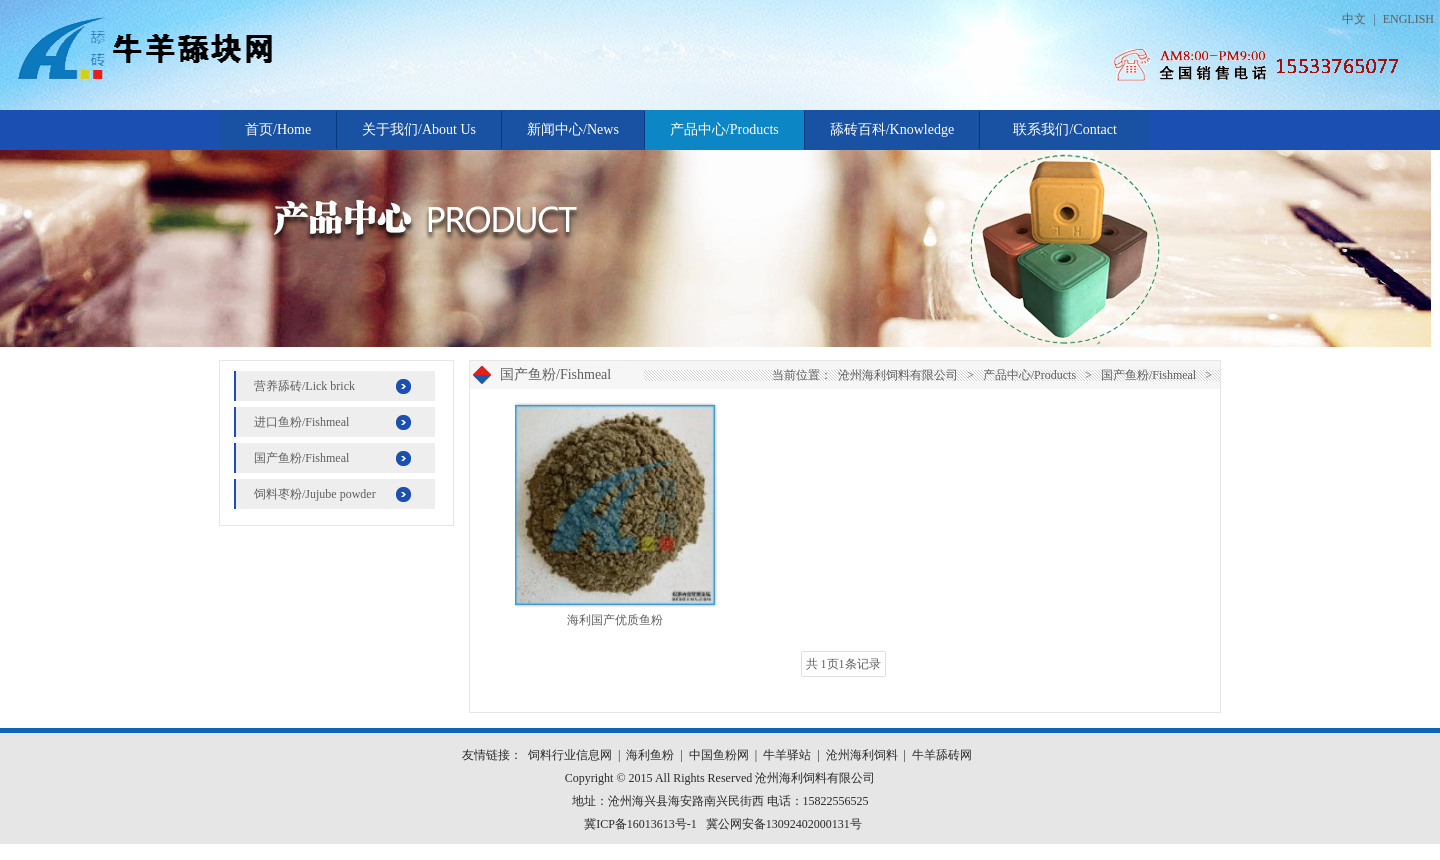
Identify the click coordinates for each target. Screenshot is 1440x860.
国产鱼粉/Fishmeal (301, 458)
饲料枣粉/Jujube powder (315, 494)
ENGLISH (1408, 19)
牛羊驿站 (787, 755)
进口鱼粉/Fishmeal (301, 422)
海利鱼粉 (650, 755)
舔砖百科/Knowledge (892, 129)
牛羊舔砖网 (942, 755)
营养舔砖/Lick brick (304, 386)
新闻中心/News (573, 129)
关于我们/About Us (419, 129)
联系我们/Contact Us (1064, 136)
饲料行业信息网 (570, 755)
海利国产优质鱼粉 (615, 620)
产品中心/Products (724, 129)
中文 (1354, 19)
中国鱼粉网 (719, 755)
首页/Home (278, 129)
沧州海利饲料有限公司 (898, 375)
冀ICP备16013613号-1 (640, 824)
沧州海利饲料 (862, 755)
